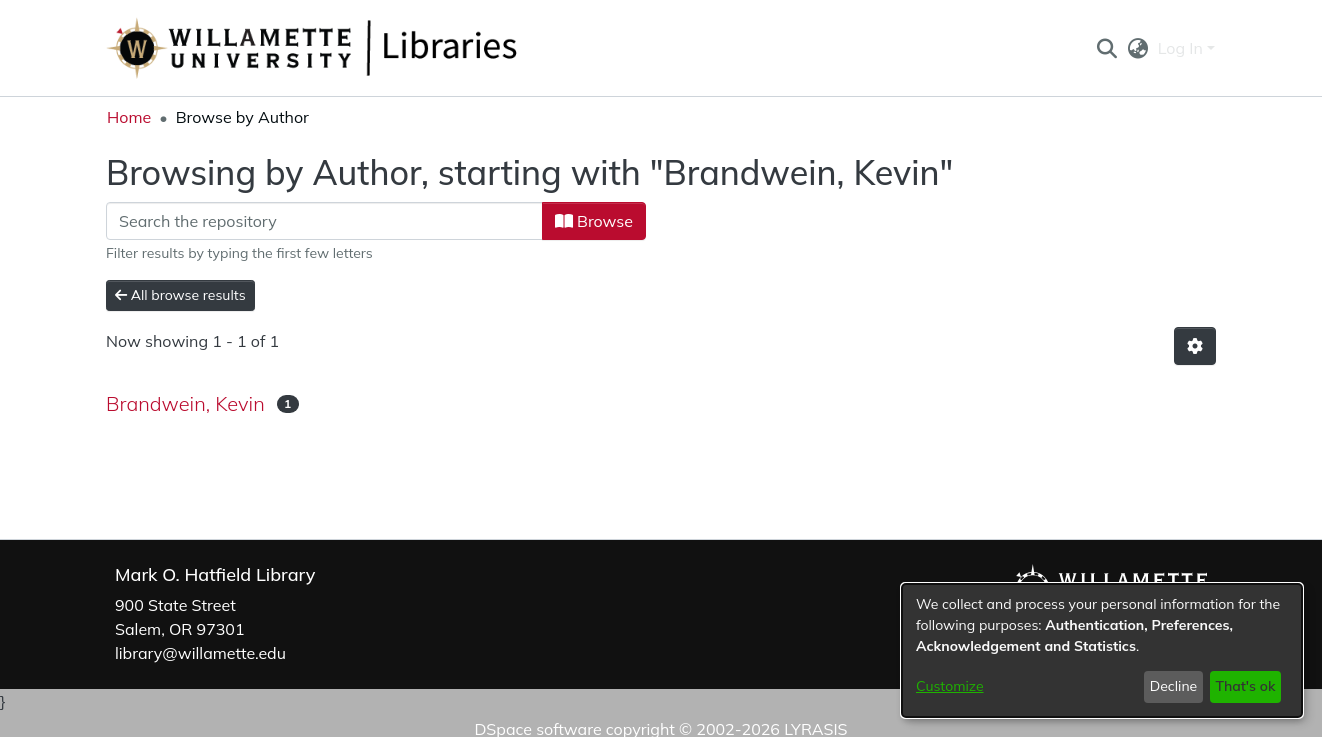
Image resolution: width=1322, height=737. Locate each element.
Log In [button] (1182, 48)
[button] (1106, 48)
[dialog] (1102, 650)
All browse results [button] (180, 295)
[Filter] (324, 221)
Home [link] (129, 117)
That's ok (1245, 686)
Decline (1174, 686)
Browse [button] (594, 221)
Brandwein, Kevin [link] (185, 403)
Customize (950, 686)
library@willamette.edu (200, 653)
